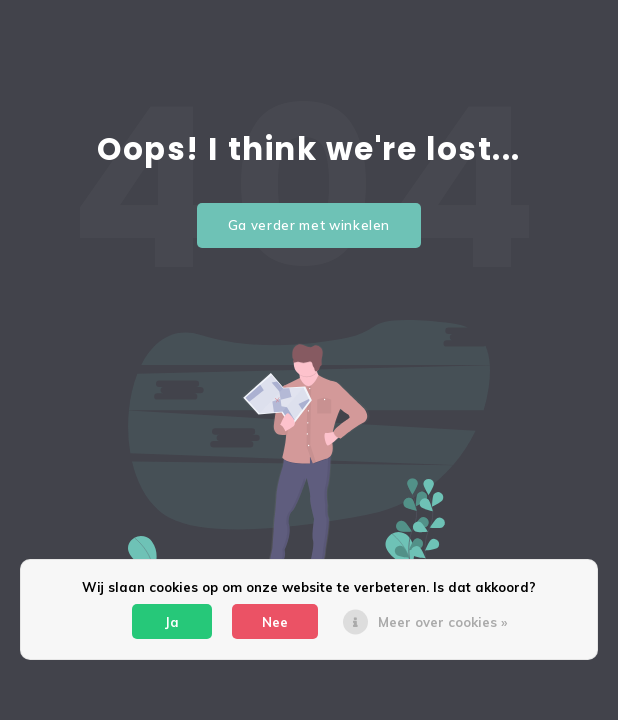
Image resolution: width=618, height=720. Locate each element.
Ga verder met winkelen (309, 225)
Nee (275, 622)
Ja (172, 622)
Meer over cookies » (442, 622)
